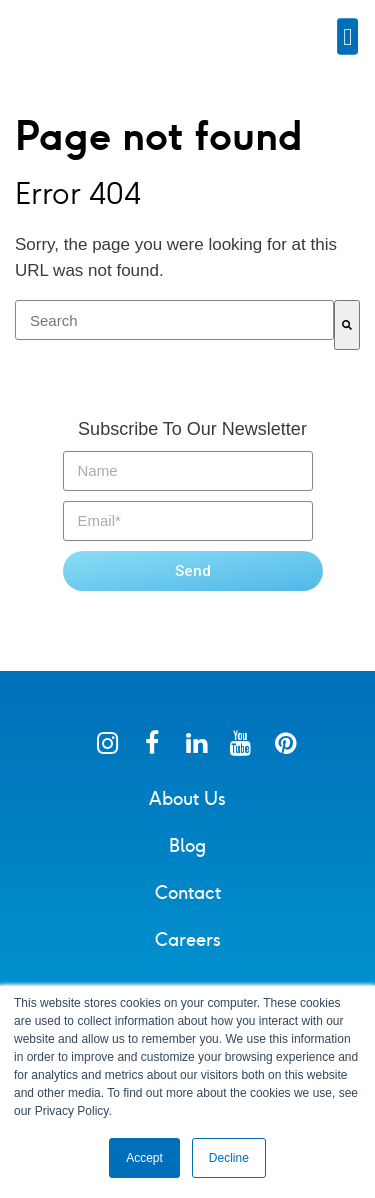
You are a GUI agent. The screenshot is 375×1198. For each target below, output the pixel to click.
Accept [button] (144, 1158)
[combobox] (174, 334)
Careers (188, 954)
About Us (187, 813)
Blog (187, 860)
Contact (188, 907)
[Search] (347, 339)
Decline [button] (229, 1158)
